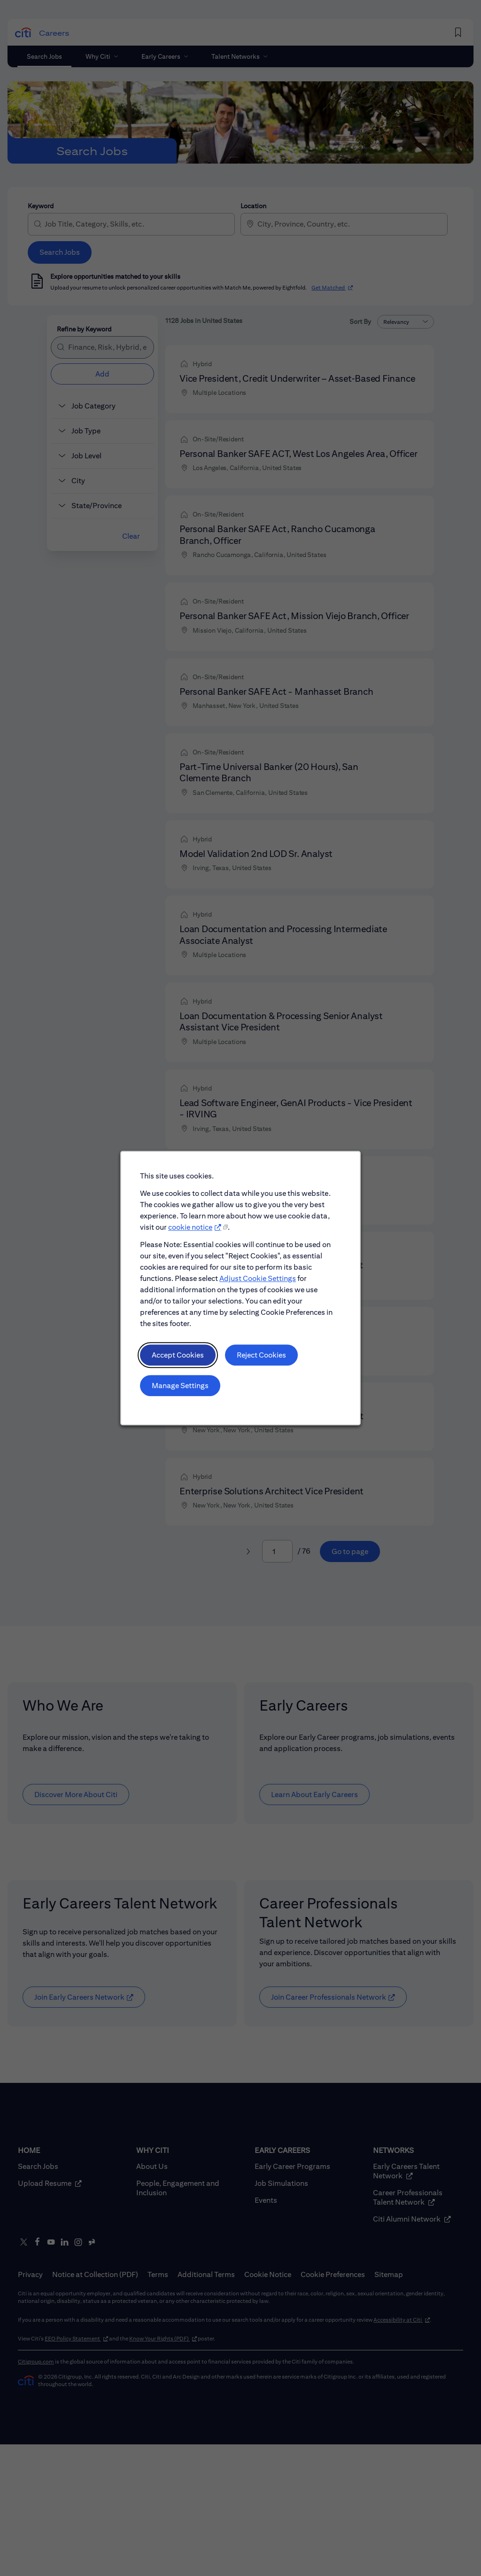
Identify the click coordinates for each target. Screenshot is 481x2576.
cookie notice (191, 1233)
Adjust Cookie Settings (257, 1284)
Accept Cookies (179, 1359)
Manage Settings (181, 1388)
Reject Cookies (261, 1359)
